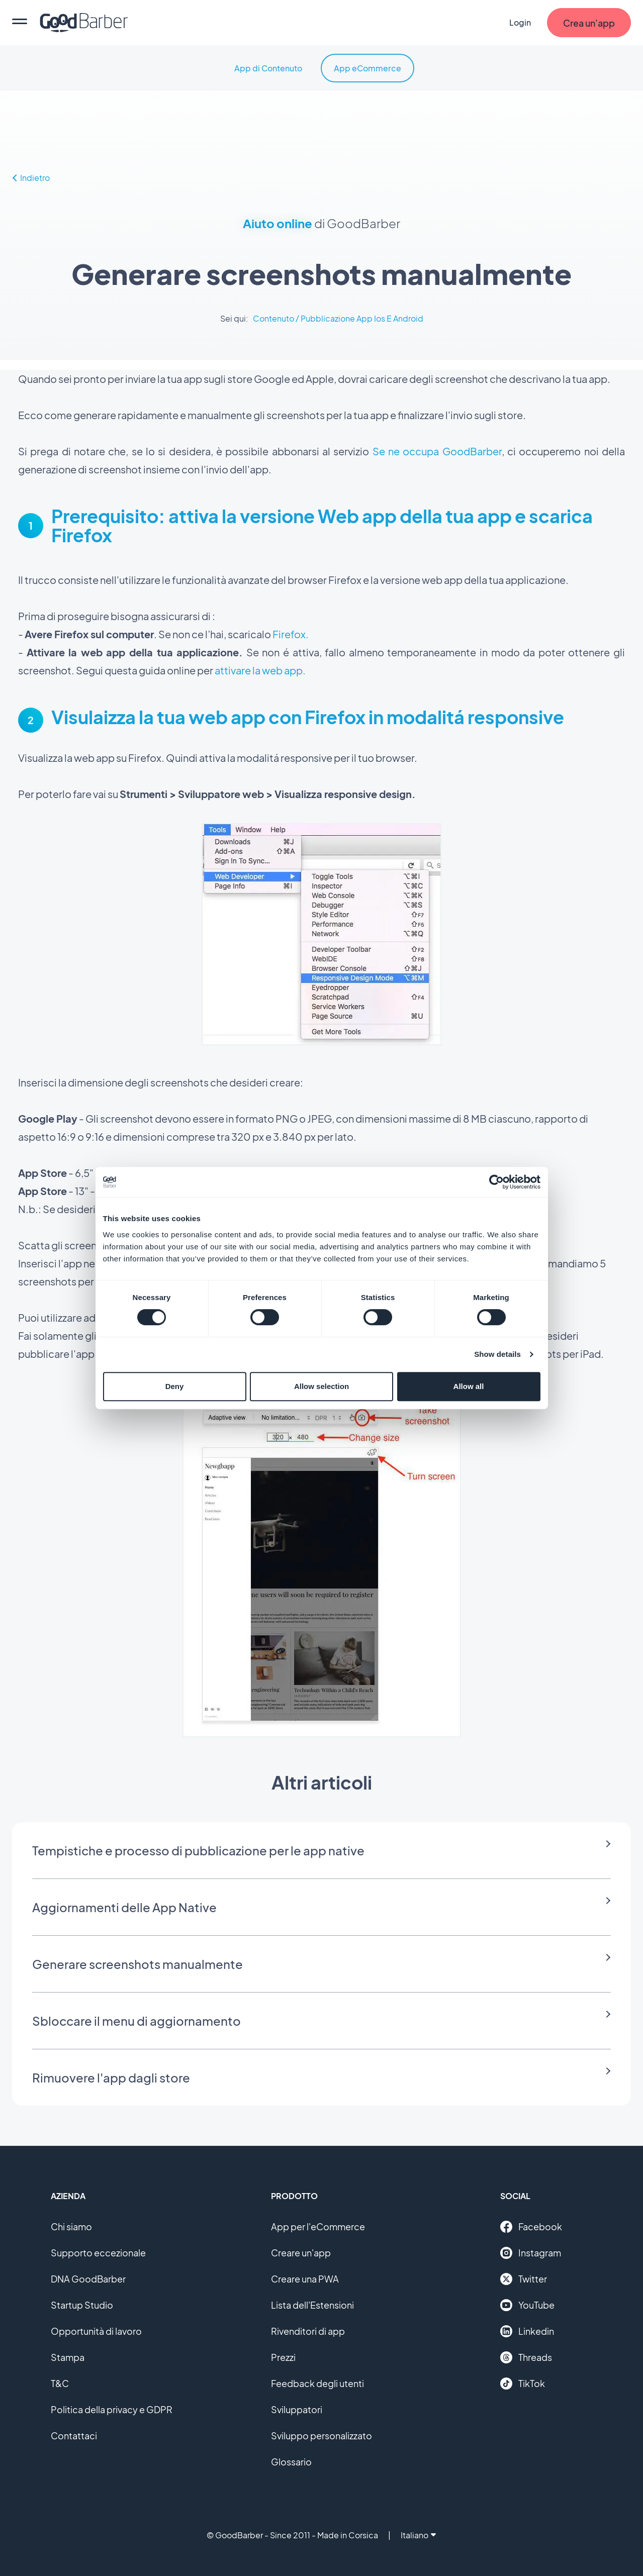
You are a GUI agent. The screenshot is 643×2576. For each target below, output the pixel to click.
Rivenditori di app (308, 2331)
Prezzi (283, 2357)
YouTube (527, 2305)
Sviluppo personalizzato (321, 2435)
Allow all (468, 1386)
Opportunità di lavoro (96, 2331)
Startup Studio (82, 2305)
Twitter (523, 2279)
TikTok (522, 2383)
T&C (60, 2383)
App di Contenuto (268, 68)
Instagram (530, 2253)
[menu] (19, 22)
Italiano (418, 2535)
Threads (526, 2357)
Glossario (291, 2461)
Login (520, 22)
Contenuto (273, 318)
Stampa (67, 2357)
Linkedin (527, 2331)
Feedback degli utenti (317, 2383)
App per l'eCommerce (318, 2226)
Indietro (31, 177)
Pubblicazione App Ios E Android (362, 318)
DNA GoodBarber (88, 2279)
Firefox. (290, 634)
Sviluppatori (296, 2409)
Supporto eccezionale (98, 2252)
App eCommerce (367, 68)
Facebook (531, 2227)
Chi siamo (71, 2226)
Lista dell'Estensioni (312, 2305)
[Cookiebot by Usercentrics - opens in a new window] (496, 1182)
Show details (497, 1354)
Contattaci (74, 2435)
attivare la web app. (260, 670)
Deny (174, 1386)
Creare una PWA (305, 2279)
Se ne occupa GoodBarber (437, 451)
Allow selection (321, 1386)
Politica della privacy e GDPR (111, 2409)
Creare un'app (301, 2252)
